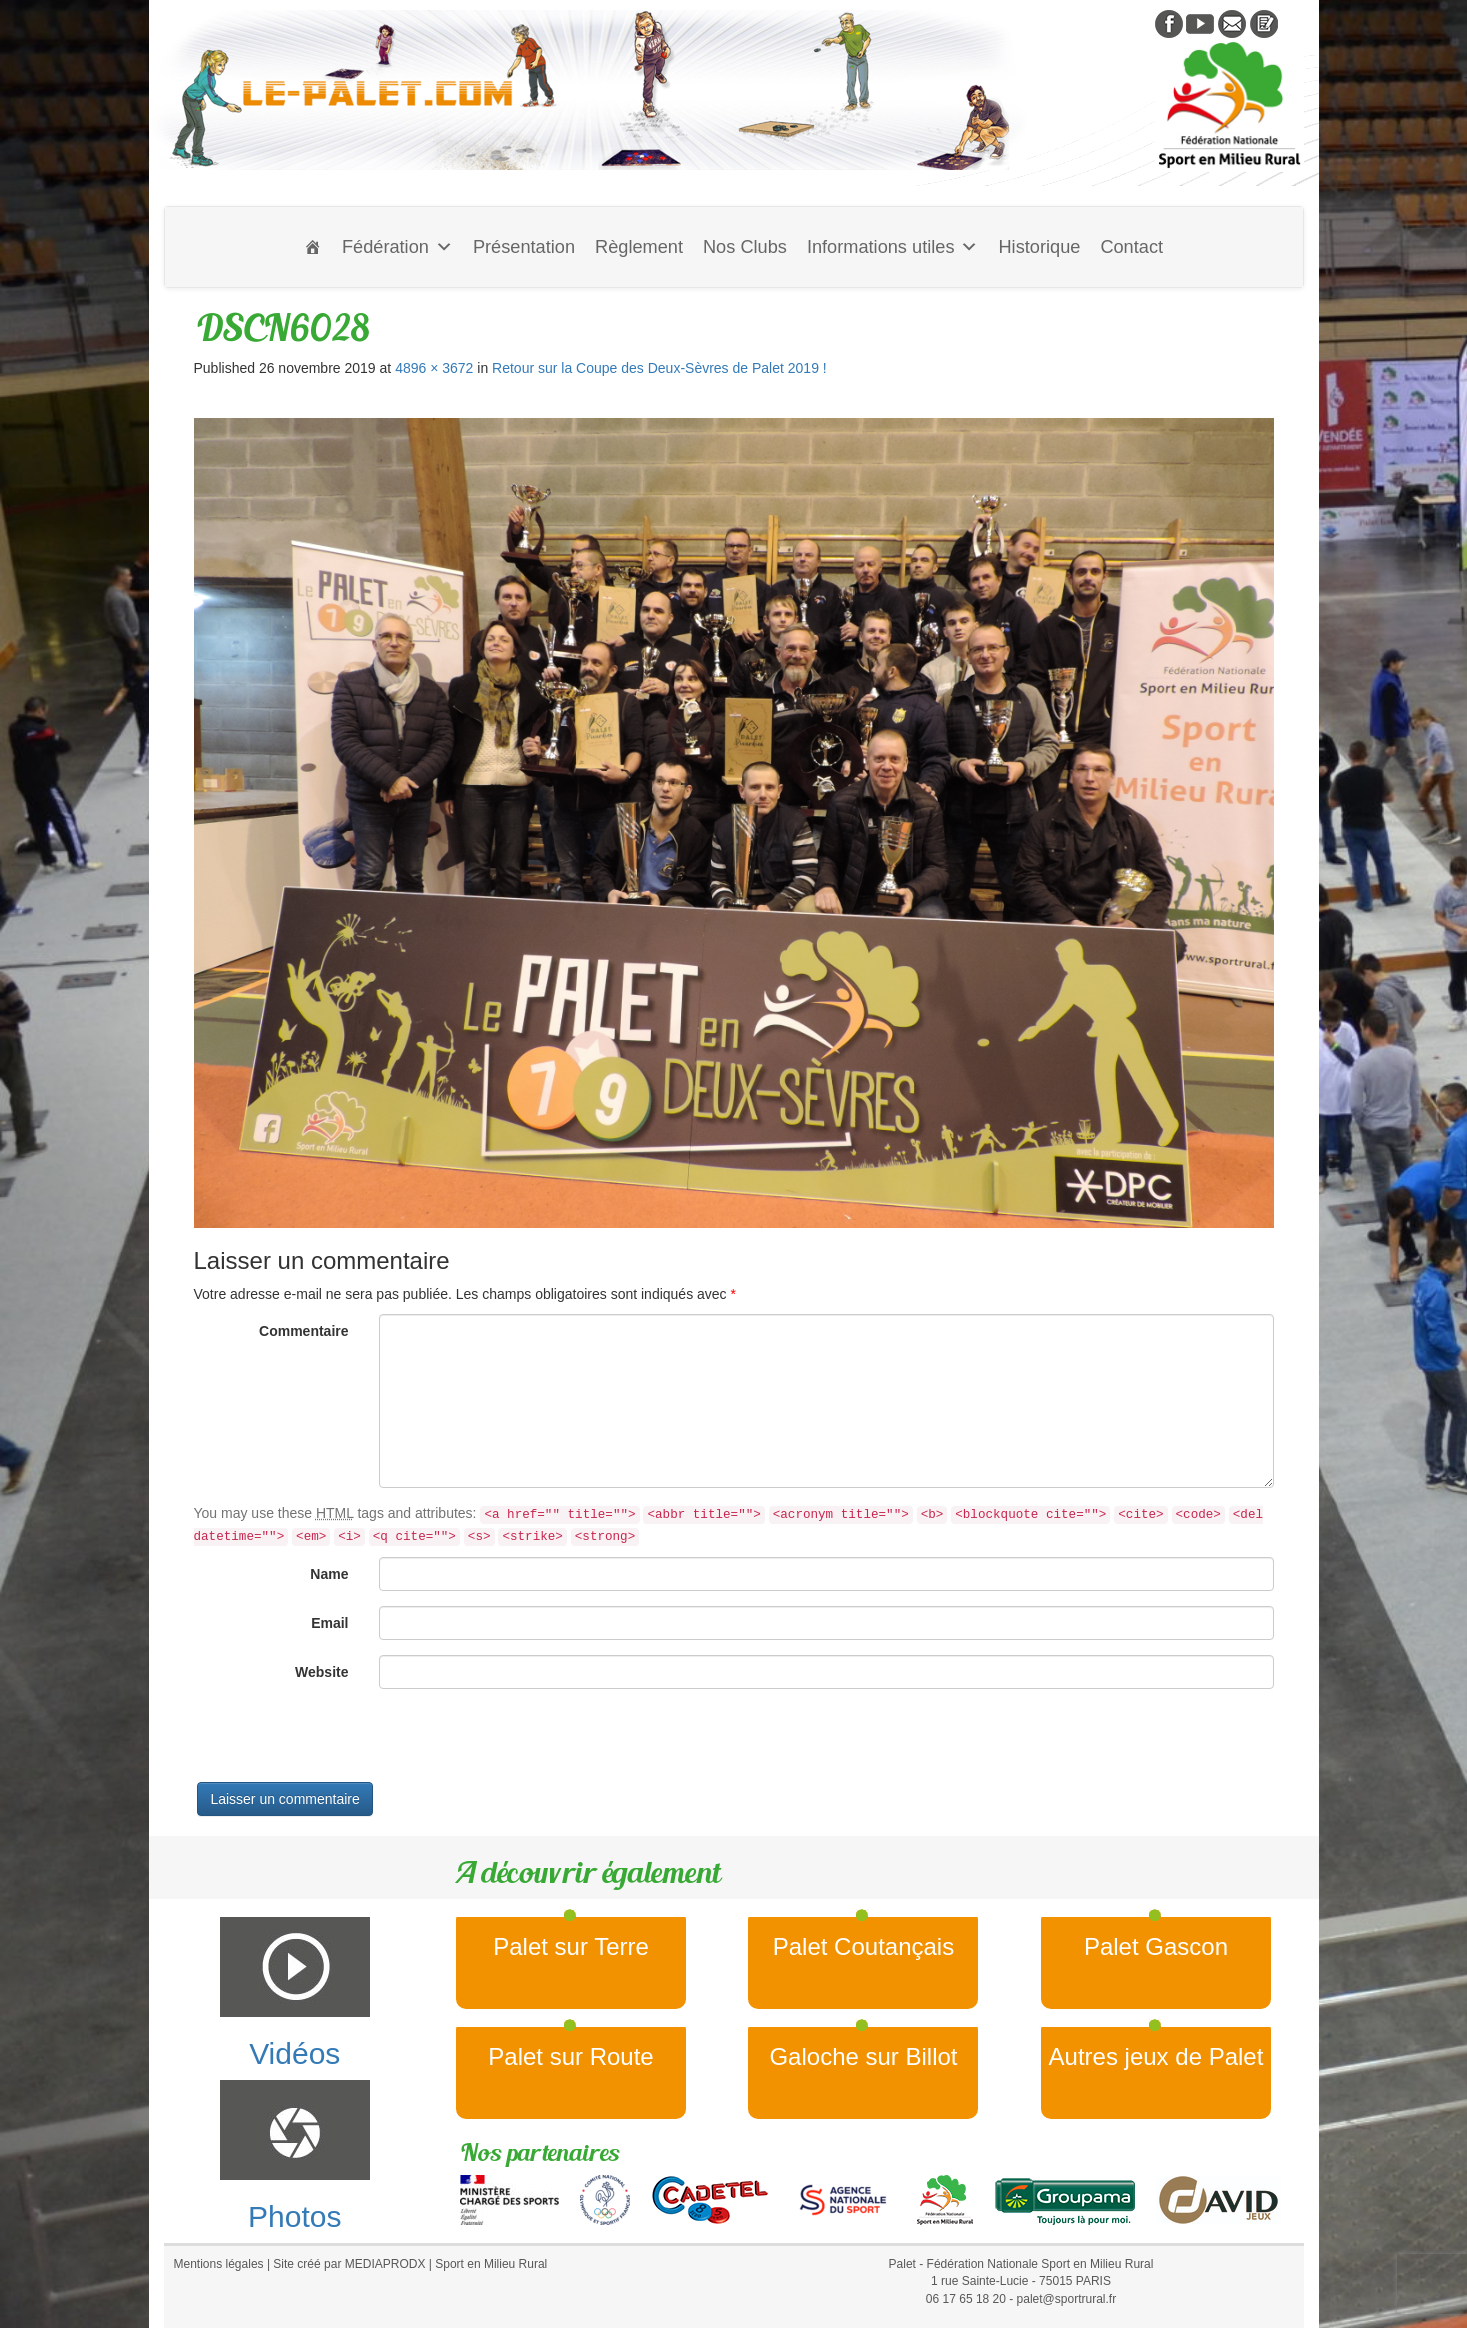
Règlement (639, 247)
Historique (1039, 247)
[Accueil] (313, 247)
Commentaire (303, 1331)
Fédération (397, 247)
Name (329, 1574)
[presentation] (346, 1743)
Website (321, 1672)
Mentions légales (219, 2264)
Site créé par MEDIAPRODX (349, 2264)
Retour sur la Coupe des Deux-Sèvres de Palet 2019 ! (659, 368)
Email (329, 1623)
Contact (1131, 247)
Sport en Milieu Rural (491, 2264)
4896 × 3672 (434, 368)
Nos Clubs (745, 247)
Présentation (524, 247)
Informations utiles (893, 247)
